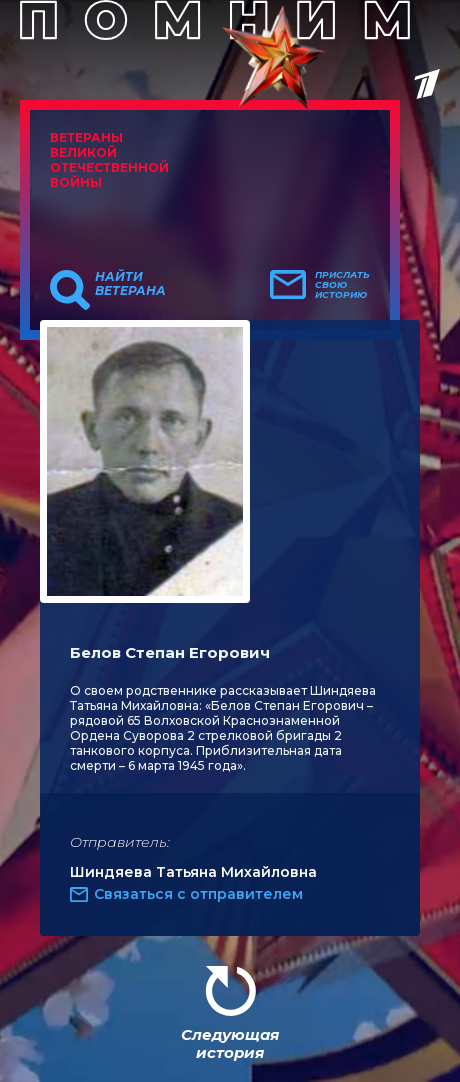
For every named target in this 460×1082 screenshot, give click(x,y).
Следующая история (230, 1043)
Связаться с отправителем (198, 894)
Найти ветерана (130, 284)
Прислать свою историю (342, 285)
